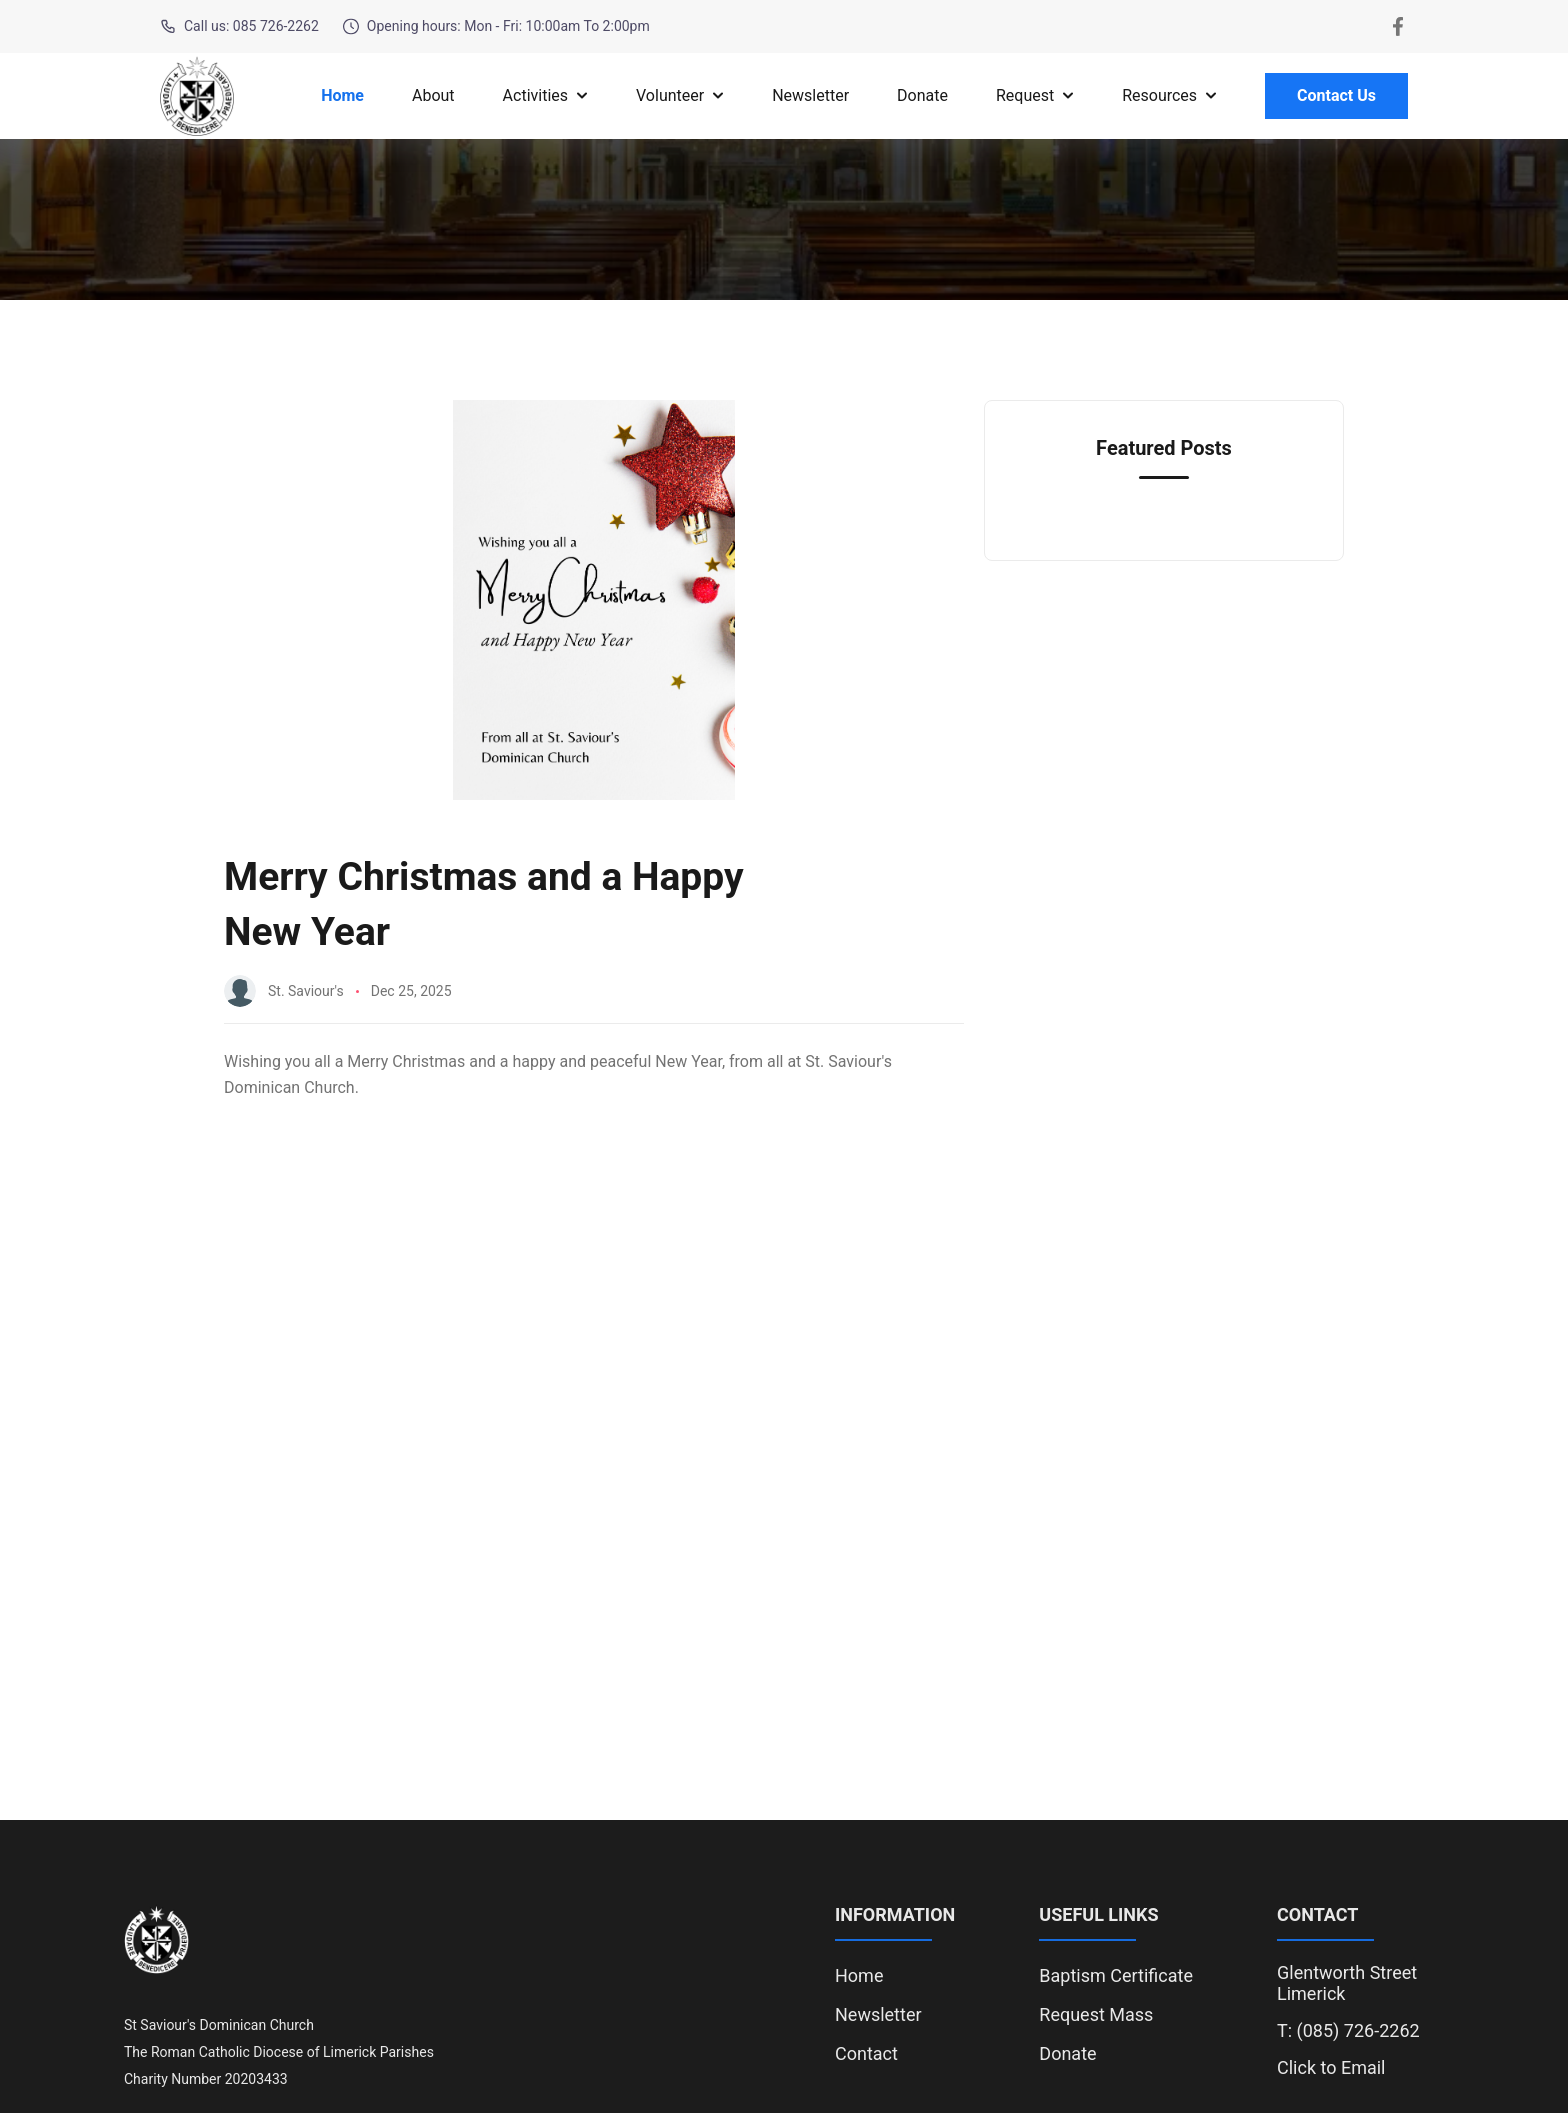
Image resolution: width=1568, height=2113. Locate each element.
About (433, 95)
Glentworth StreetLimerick (1347, 1983)
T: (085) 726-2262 (1348, 2030)
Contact (866, 2053)
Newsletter (810, 95)
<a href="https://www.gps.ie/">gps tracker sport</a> (784, 1516)
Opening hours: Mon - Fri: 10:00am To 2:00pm (496, 26)
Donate (922, 95)
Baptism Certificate (1116, 1975)
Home (342, 95)
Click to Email (1331, 2067)
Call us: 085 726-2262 (239, 26)
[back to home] (197, 96)
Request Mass (1096, 2014)
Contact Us (1336, 95)
